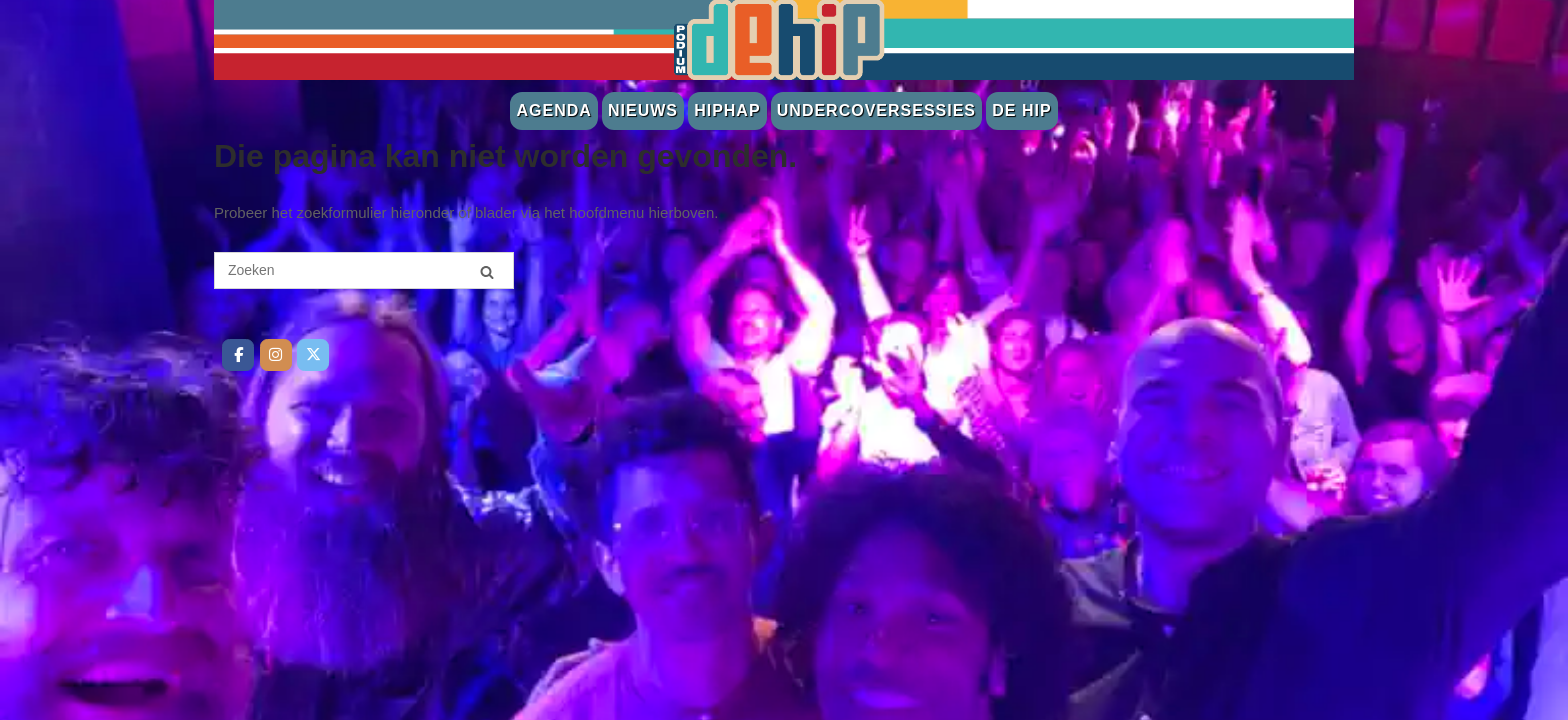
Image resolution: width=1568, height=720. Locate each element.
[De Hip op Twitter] (313, 355)
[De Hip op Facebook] (238, 355)
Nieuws (643, 110)
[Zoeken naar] (364, 270)
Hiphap (727, 110)
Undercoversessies (876, 110)
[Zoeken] (487, 271)
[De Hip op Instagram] (276, 355)
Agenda (553, 110)
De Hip (1021, 110)
